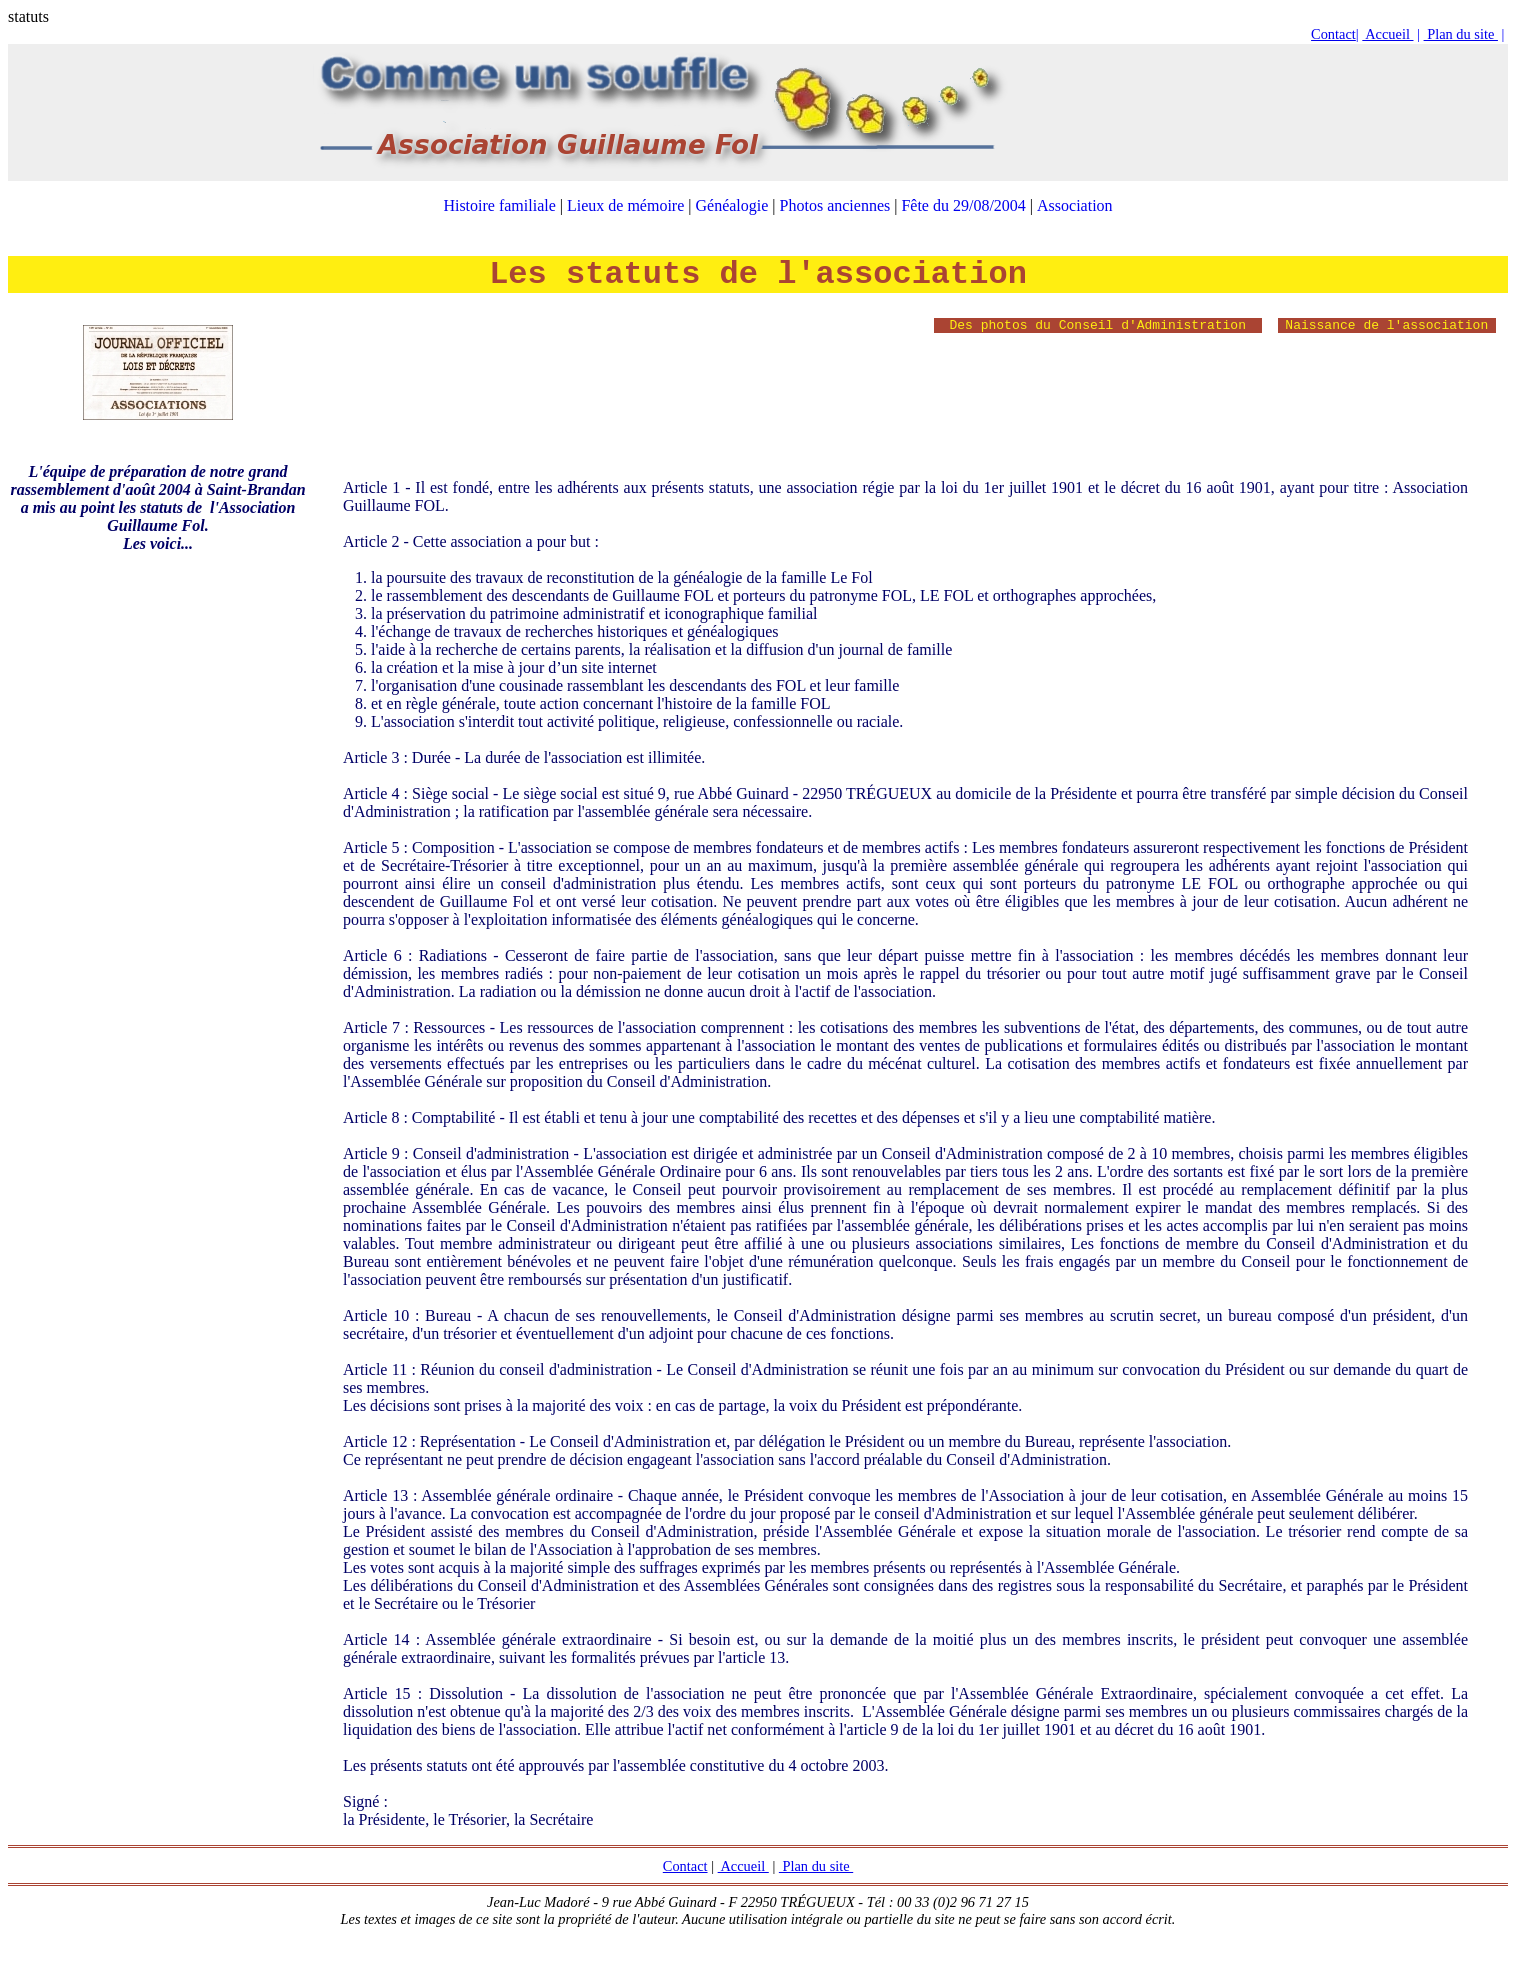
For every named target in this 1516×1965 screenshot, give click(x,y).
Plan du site (1461, 34)
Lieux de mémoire (625, 205)
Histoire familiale (499, 205)
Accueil (1387, 34)
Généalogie (732, 205)
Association (1075, 205)
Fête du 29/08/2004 (963, 205)
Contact (1333, 34)
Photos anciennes (835, 205)
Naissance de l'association (1387, 325)
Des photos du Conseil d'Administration (1098, 325)
